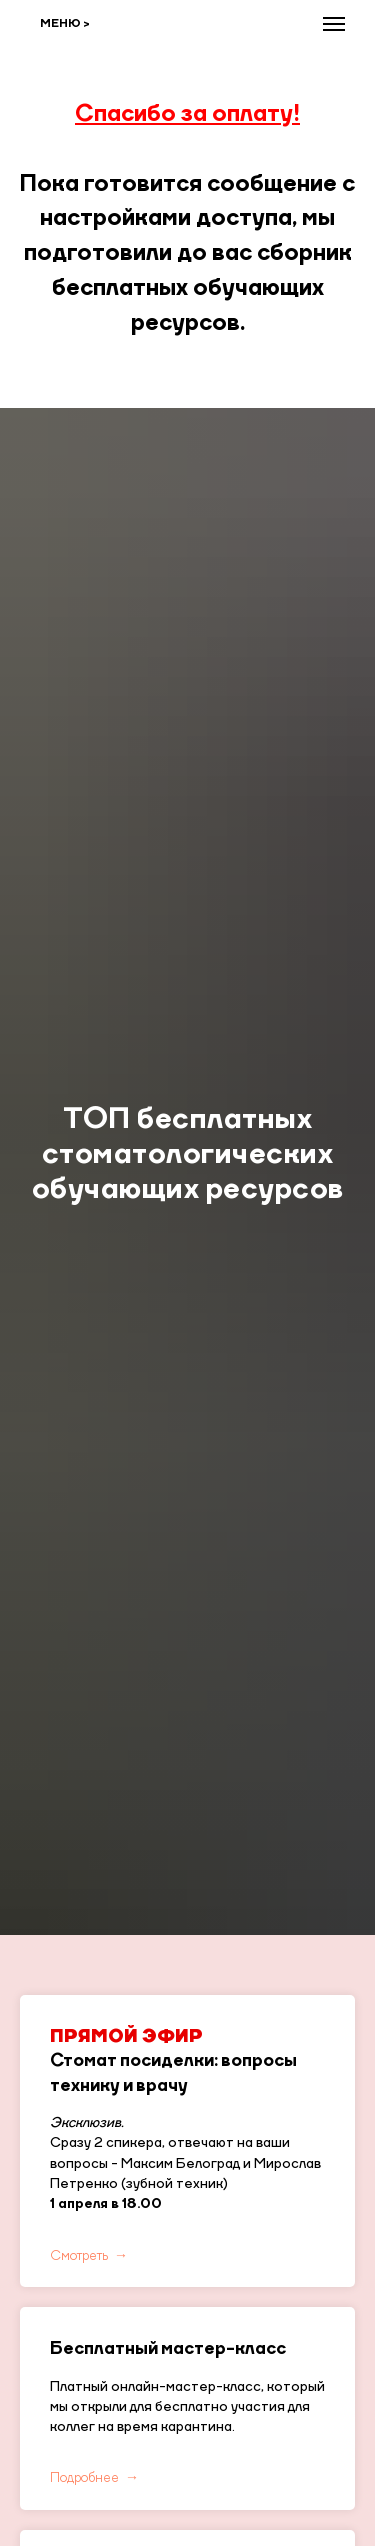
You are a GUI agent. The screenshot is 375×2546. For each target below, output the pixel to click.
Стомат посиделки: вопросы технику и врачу (173, 2061)
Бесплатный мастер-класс (168, 2349)
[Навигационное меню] (334, 24)
